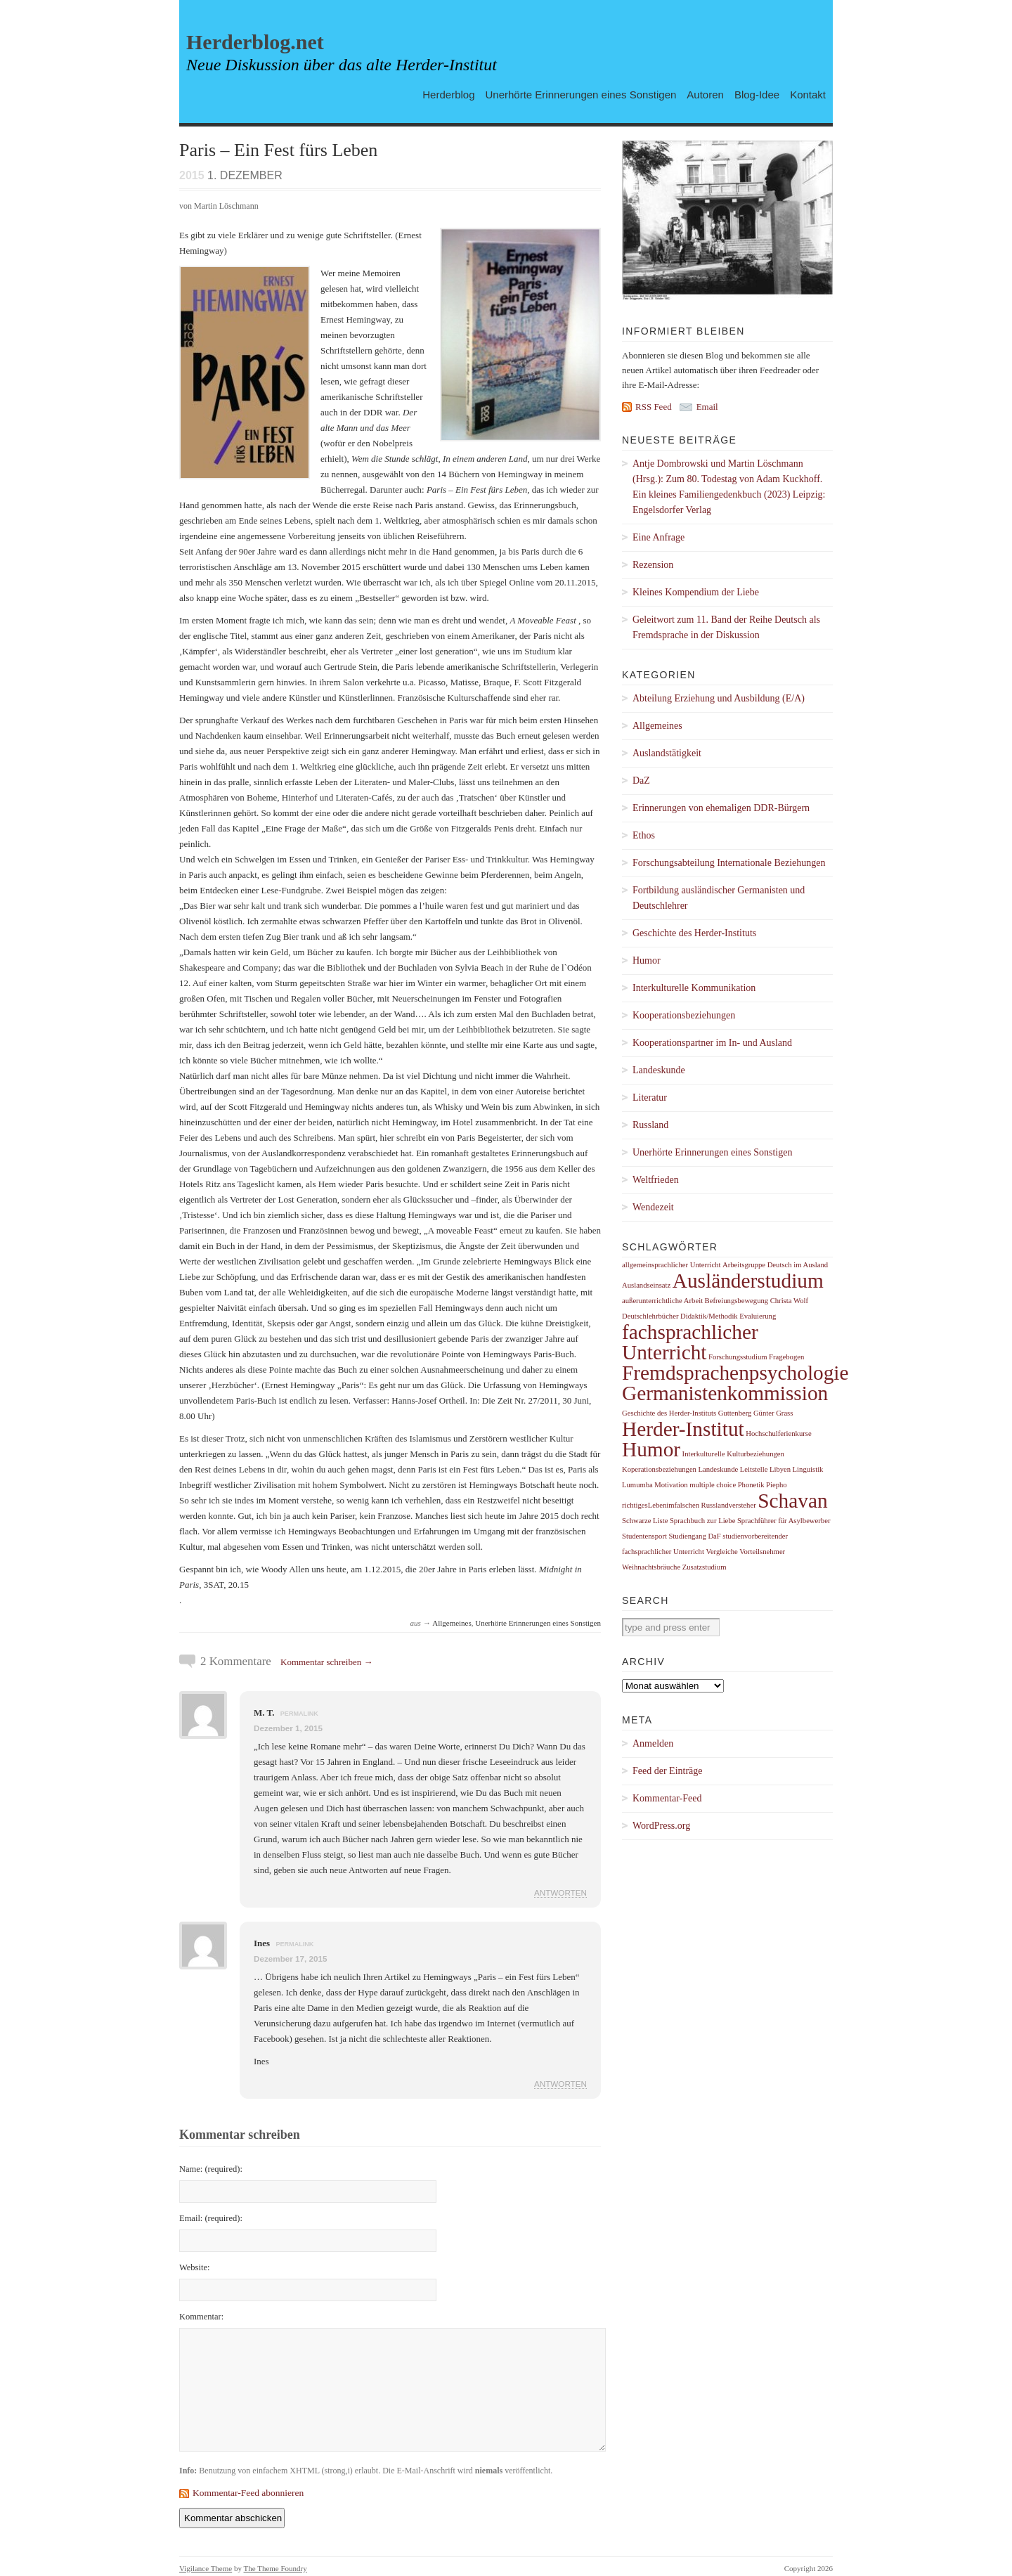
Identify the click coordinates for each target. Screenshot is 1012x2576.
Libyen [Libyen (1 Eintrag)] (780, 1469)
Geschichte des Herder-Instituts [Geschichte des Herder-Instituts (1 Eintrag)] (669, 1413)
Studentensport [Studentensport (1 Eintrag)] (644, 1536)
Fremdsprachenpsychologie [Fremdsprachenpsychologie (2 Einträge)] (735, 1372)
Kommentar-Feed (666, 1798)
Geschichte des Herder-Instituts (694, 933)
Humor (646, 960)
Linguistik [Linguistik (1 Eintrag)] (808, 1469)
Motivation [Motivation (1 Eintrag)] (670, 1485)
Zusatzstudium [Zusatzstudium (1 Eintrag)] (704, 1567)
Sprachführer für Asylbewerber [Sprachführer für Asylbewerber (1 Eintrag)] (784, 1521)
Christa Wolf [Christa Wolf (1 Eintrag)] (789, 1301)
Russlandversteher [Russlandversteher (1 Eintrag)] (728, 1505)
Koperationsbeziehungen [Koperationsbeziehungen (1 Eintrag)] (659, 1469)
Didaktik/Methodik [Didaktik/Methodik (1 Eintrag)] (709, 1316)
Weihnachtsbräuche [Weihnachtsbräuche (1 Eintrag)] (651, 1567)
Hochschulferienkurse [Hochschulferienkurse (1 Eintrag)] (779, 1433)
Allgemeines (452, 1623)
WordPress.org (661, 1825)
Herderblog (448, 94)
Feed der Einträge (667, 1771)
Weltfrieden (655, 1179)
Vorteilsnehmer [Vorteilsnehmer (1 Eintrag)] (762, 1551)
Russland (650, 1125)
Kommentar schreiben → (326, 1662)
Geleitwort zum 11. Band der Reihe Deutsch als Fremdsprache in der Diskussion (726, 627)
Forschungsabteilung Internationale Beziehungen (728, 862)
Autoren (705, 94)
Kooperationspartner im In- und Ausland (712, 1042)
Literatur (649, 1097)
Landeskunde (658, 1070)
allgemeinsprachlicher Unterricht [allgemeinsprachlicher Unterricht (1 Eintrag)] (671, 1265)
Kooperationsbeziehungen (683, 1015)
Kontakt (808, 94)
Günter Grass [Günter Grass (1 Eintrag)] (773, 1413)
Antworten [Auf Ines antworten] (560, 2083)
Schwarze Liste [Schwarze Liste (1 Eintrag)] (645, 1521)
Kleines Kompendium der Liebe (695, 592)
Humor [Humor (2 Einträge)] (651, 1449)
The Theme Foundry (275, 2568)
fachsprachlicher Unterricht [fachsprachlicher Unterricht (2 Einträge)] (690, 1342)
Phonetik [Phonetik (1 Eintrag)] (751, 1485)
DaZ (641, 780)
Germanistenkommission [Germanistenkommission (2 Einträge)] (725, 1393)
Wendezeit (653, 1207)
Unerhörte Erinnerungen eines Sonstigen (581, 94)
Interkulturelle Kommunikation (693, 988)
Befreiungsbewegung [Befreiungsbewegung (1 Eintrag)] (737, 1301)
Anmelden (652, 1743)
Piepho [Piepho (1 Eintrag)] (776, 1485)
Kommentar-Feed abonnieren (248, 2492)
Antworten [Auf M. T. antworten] (560, 1892)
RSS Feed (653, 406)
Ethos (643, 835)
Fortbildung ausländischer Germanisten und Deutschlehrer (718, 898)
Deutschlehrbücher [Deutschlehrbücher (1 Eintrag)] (650, 1316)
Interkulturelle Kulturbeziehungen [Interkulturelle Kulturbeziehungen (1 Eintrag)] (733, 1454)
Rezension (652, 564)
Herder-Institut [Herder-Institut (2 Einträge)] (683, 1429)
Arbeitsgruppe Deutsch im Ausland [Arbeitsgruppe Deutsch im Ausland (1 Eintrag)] (775, 1265)
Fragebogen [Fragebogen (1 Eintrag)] (786, 1357)
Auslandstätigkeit (666, 753)
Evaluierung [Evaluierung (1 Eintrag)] (757, 1316)
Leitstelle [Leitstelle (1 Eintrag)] (754, 1469)
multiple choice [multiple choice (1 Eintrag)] (712, 1485)
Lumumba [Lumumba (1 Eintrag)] (637, 1485)
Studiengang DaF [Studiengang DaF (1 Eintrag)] (694, 1536)
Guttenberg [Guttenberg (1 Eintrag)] (735, 1413)
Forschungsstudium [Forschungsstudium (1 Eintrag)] (737, 1357)
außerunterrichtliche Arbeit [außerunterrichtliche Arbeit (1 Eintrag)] (662, 1301)
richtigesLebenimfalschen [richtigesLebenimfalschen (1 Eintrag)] (660, 1505)
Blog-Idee (756, 94)
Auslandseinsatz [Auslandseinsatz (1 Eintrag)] (646, 1285)
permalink (299, 1713)
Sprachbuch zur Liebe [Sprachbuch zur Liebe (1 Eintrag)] (703, 1521)
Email (707, 406)
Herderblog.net (255, 41)
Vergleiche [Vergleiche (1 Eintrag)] (721, 1551)
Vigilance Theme (205, 2568)
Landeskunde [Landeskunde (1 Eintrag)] (718, 1469)
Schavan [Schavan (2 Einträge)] (792, 1500)
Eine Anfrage (658, 537)
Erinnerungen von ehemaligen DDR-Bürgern (721, 808)
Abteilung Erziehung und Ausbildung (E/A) (718, 698)
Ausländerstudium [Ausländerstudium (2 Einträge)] (748, 1280)
